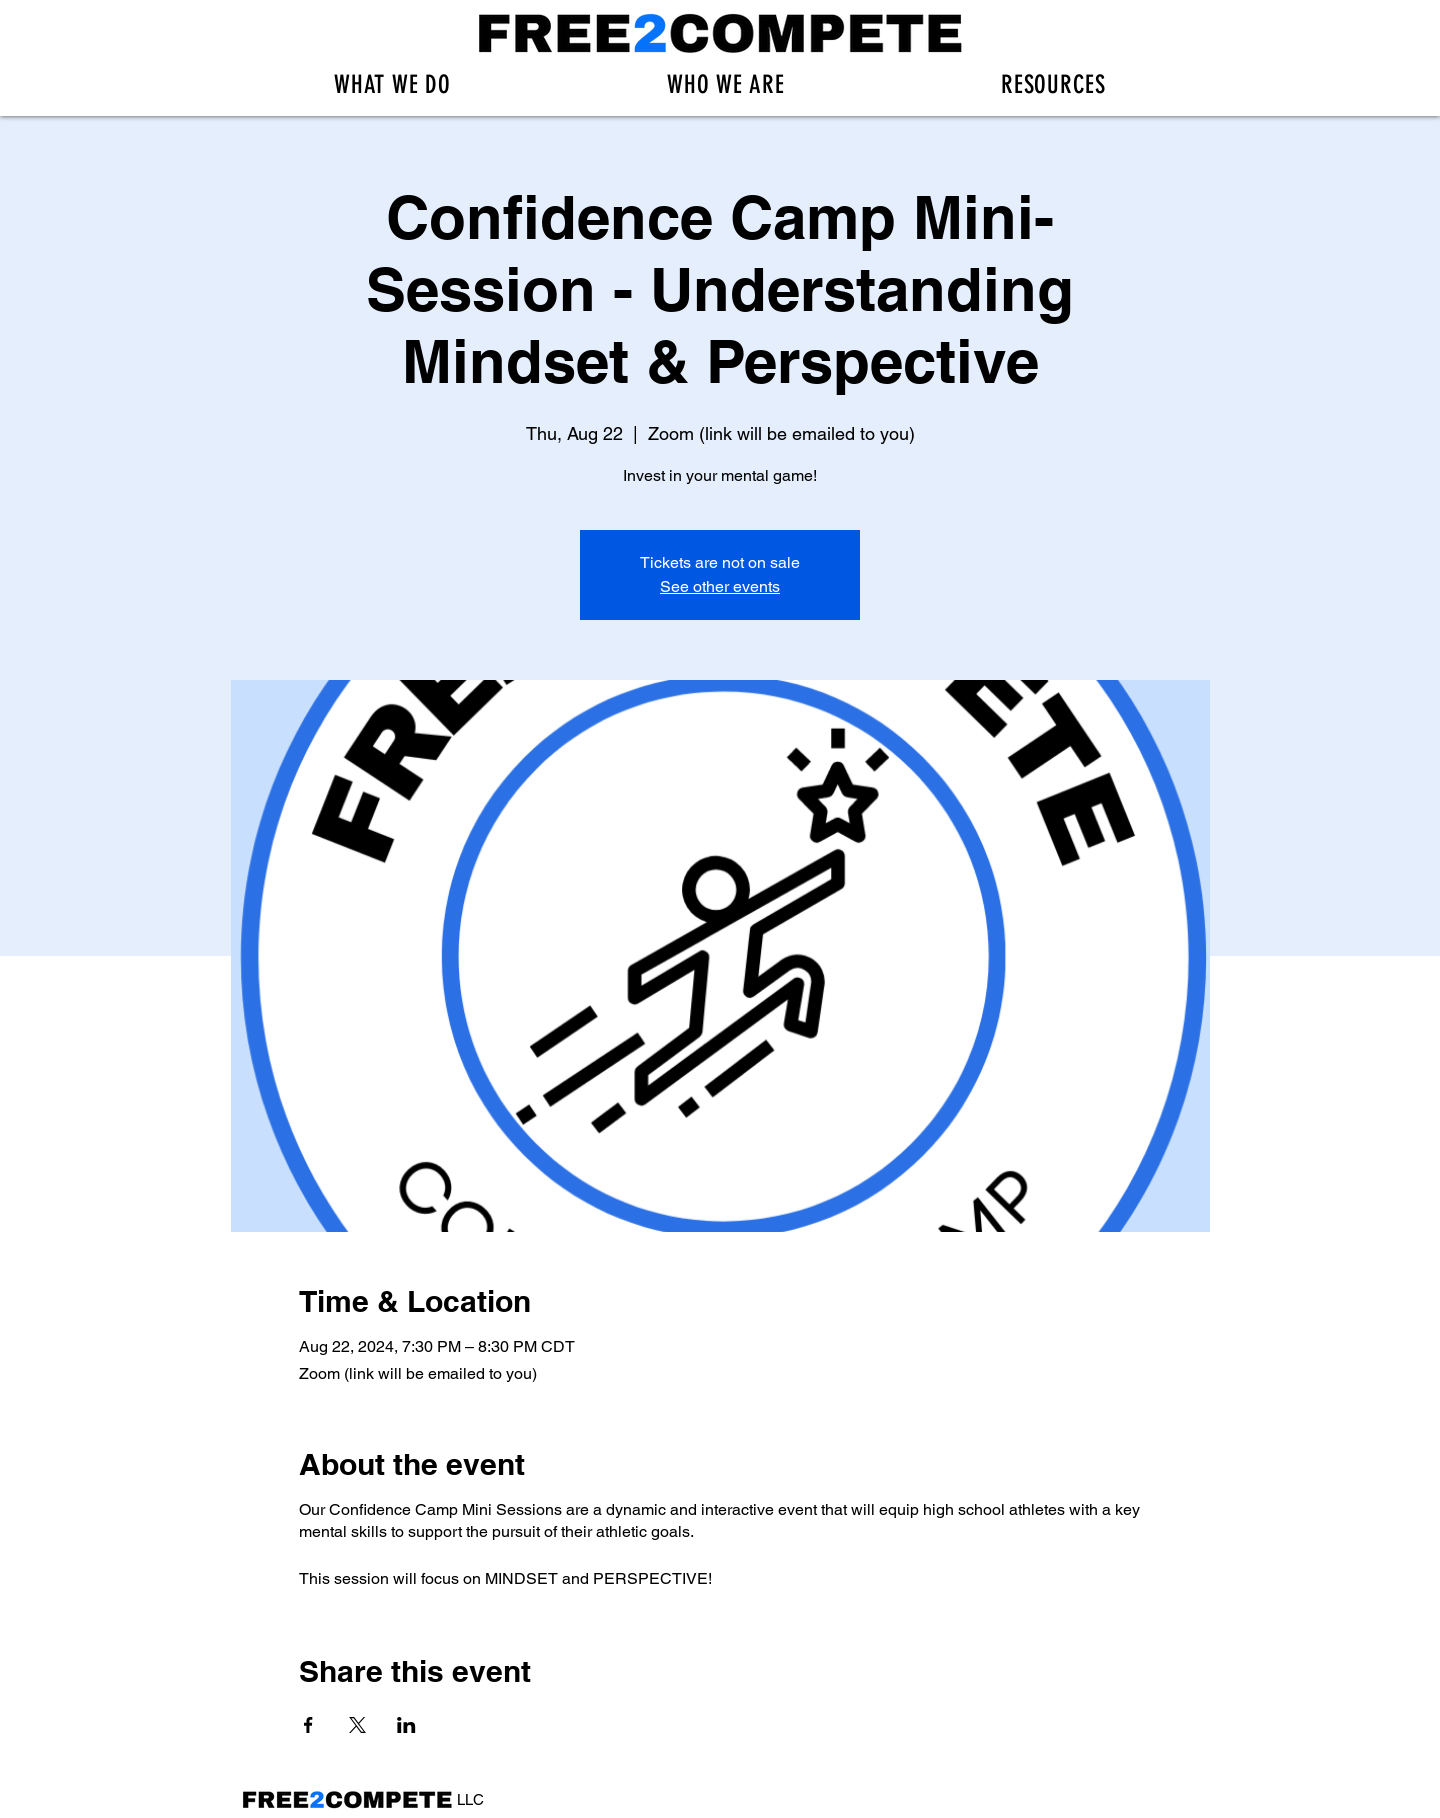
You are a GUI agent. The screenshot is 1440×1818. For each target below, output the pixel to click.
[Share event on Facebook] (308, 1725)
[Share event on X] (357, 1725)
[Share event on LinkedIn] (406, 1725)
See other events (720, 586)
